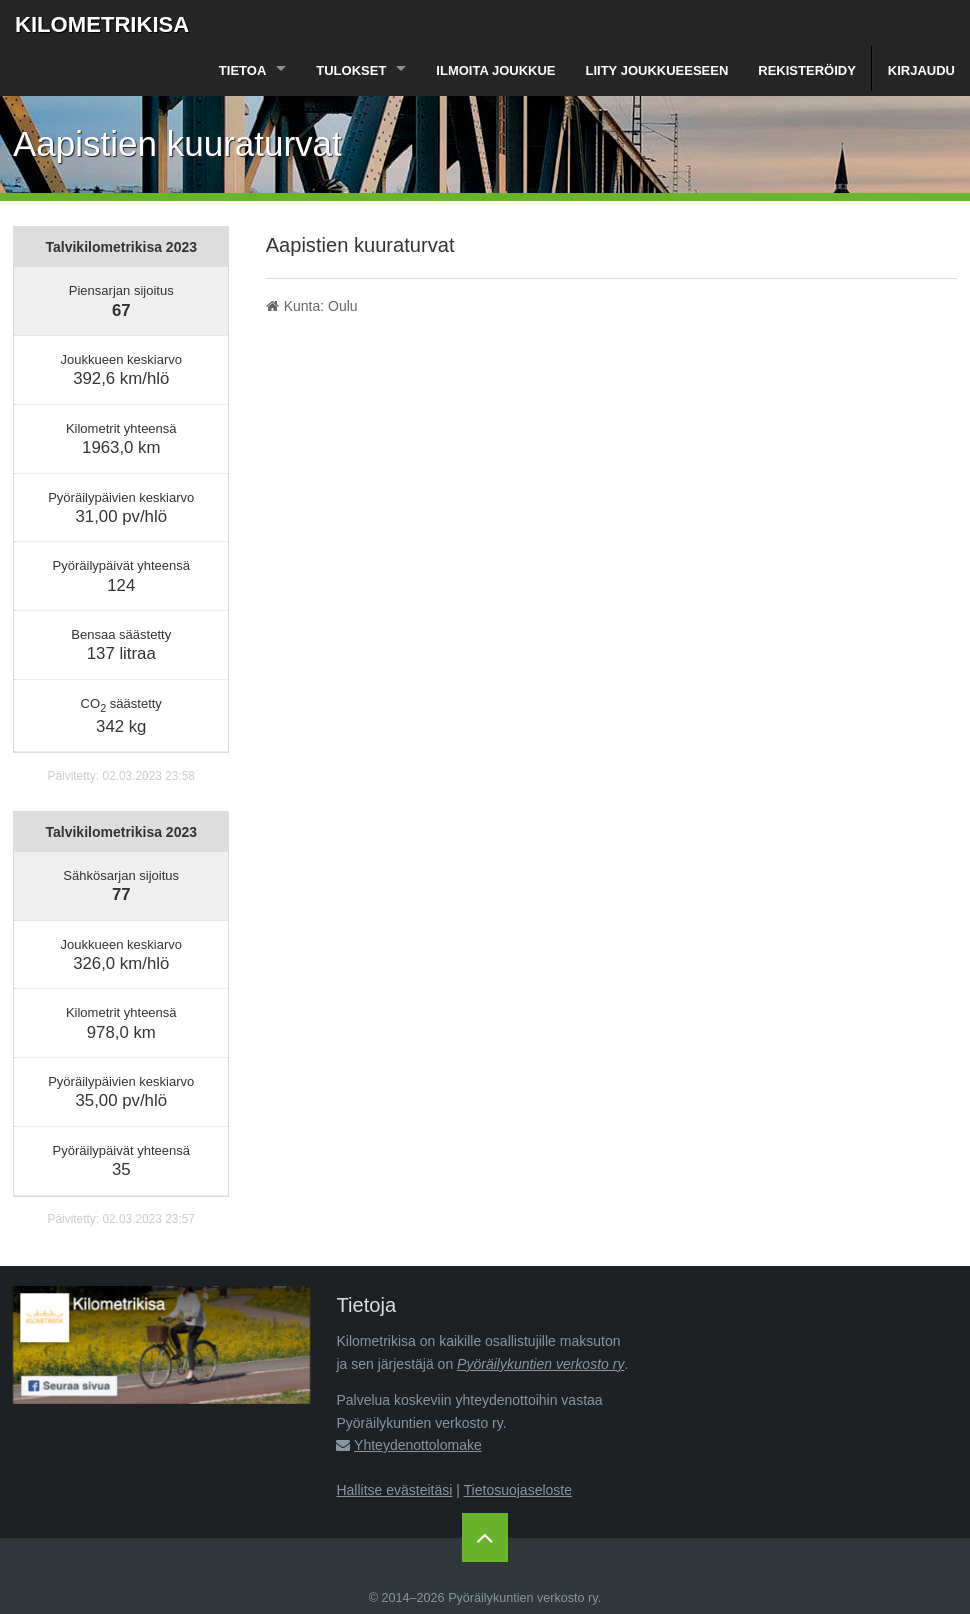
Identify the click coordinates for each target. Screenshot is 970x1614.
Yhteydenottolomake (418, 1445)
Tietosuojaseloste (518, 1490)
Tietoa (242, 70)
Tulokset (351, 70)
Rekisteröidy (807, 70)
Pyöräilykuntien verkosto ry (540, 1364)
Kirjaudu (921, 70)
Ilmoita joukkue (495, 70)
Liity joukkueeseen (657, 70)
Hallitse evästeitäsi (394, 1490)
